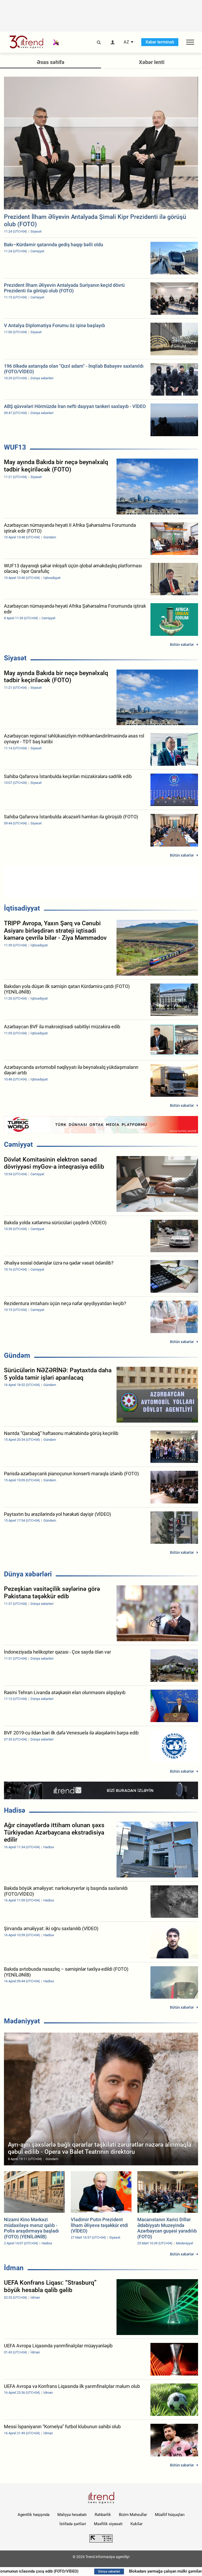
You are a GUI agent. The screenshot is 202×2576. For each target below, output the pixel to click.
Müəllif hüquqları (170, 2514)
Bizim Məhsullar (133, 2514)
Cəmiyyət (18, 1144)
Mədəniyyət (22, 2021)
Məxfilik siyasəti (108, 2523)
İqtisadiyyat (22, 908)
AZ (126, 42)
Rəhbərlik (103, 2514)
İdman (14, 2268)
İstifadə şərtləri (72, 2523)
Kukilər (136, 2523)
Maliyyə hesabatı (72, 2514)
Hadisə (14, 1810)
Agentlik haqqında (33, 2514)
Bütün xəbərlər (182, 644)
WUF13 (15, 447)
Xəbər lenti (151, 62)
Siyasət (15, 658)
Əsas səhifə (50, 62)
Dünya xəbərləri (28, 1574)
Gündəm (17, 1355)
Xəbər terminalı (159, 42)
